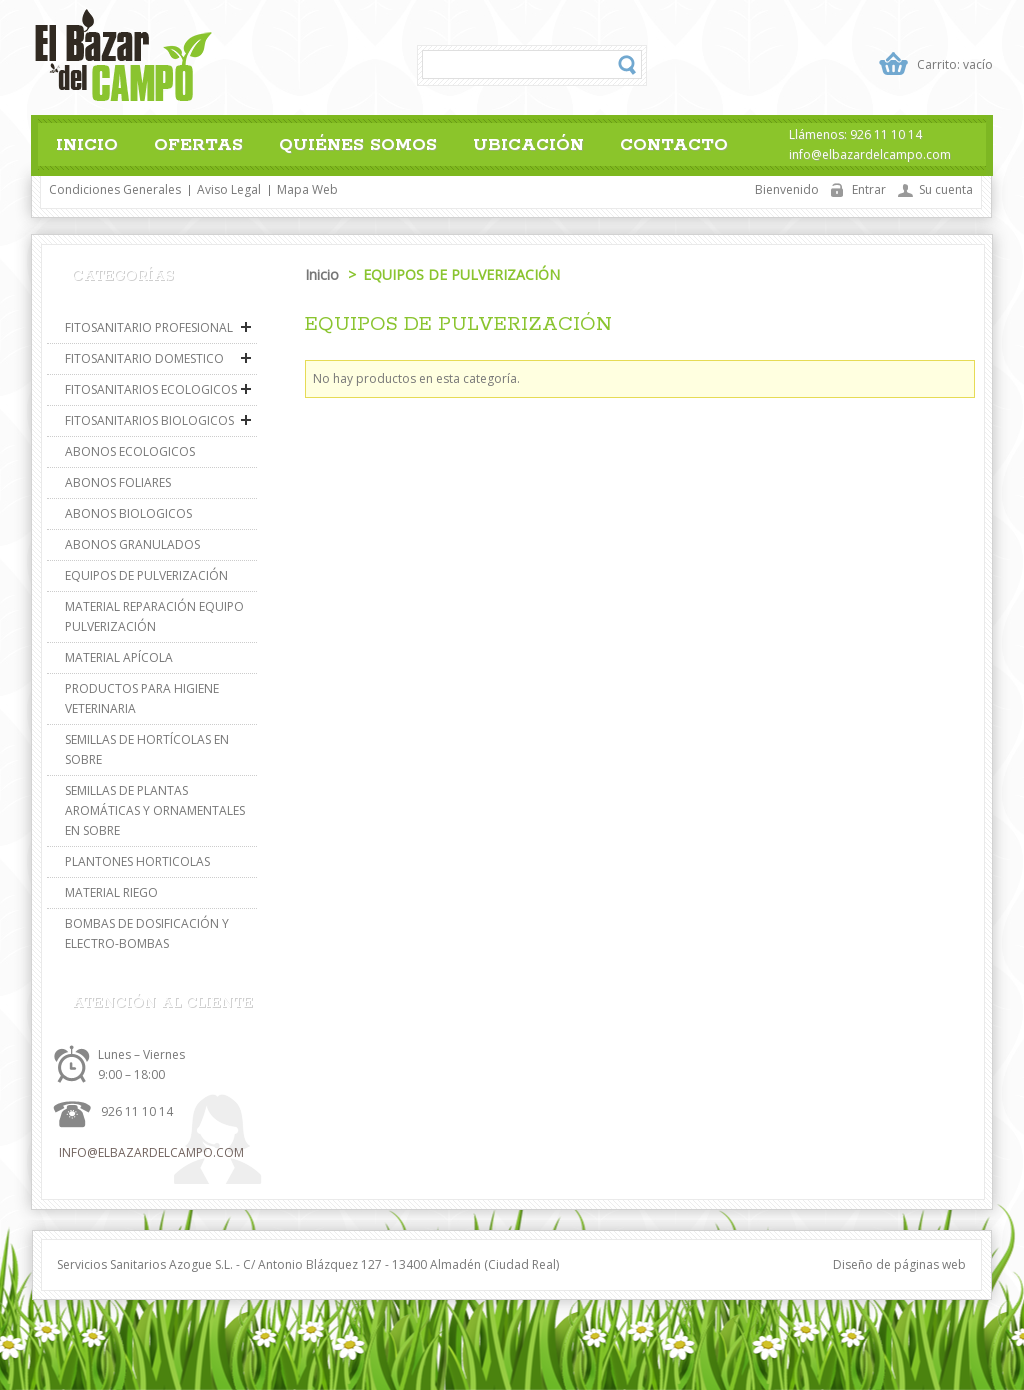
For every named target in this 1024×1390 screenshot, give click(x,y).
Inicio (87, 145)
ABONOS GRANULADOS (132, 544)
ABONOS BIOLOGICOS (128, 513)
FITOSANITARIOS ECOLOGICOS (151, 389)
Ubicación (528, 145)
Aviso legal (229, 189)
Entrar (869, 189)
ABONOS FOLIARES (118, 482)
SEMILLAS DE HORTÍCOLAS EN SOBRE (147, 749)
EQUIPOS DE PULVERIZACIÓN (146, 575)
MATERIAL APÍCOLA (119, 657)
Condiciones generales (115, 189)
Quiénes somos (358, 145)
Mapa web (307, 189)
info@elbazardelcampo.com (151, 1152)
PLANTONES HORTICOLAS (137, 861)
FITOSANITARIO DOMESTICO (144, 358)
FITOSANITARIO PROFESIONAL (149, 327)
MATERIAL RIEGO (111, 892)
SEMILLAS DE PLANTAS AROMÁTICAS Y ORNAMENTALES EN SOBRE (155, 810)
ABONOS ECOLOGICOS (130, 451)
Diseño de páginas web (899, 1264)
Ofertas (198, 145)
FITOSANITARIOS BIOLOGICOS (149, 420)
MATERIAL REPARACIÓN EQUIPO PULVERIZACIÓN (154, 616)
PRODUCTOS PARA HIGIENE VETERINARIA (142, 698)
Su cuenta (946, 189)
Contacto (674, 145)
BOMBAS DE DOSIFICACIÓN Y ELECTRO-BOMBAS (147, 933)
